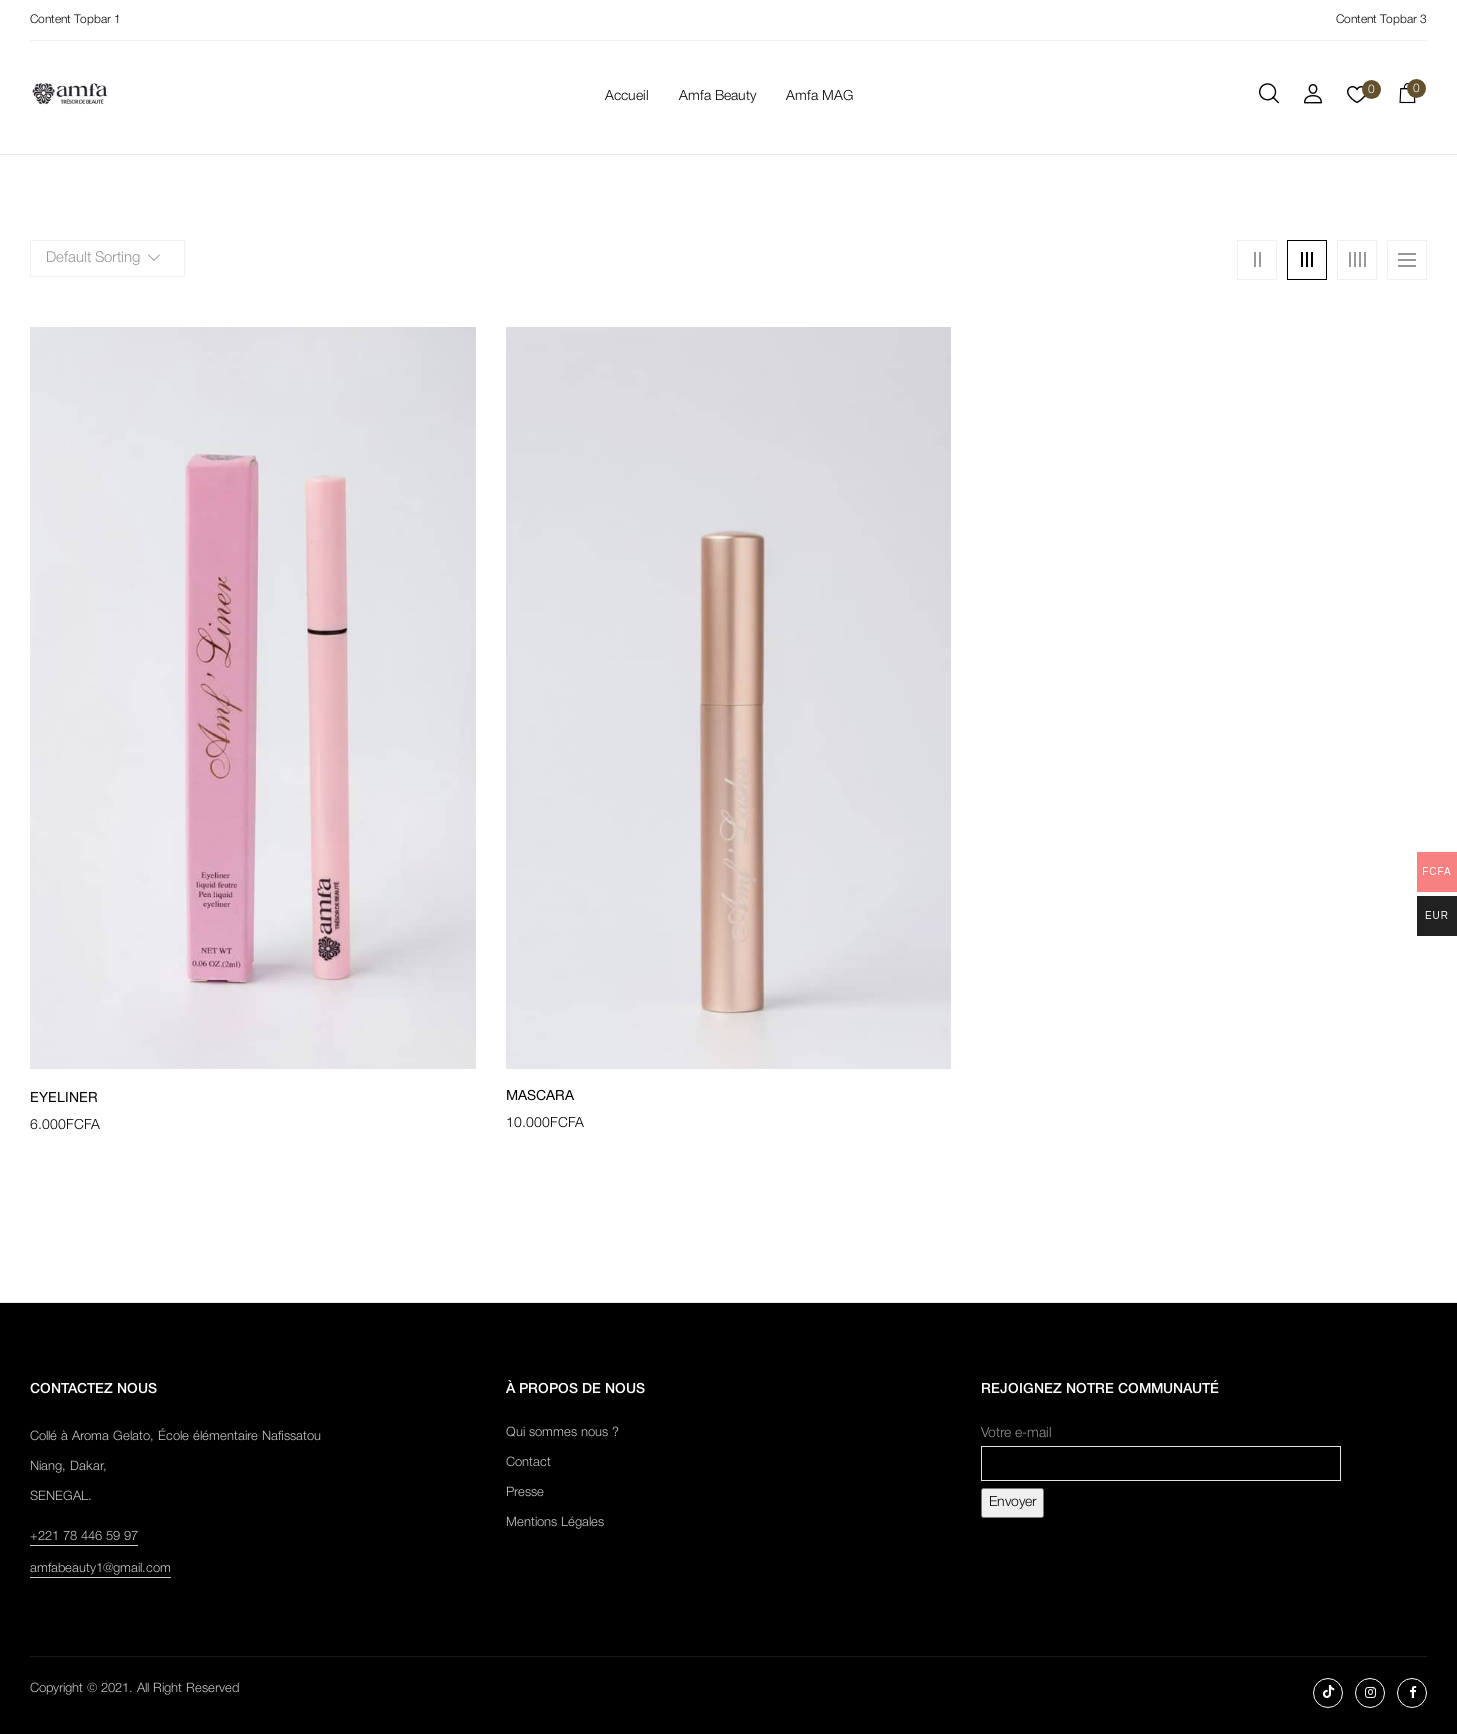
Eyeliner (64, 1098)
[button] (1407, 97)
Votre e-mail (1161, 1448)
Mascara (540, 1096)
